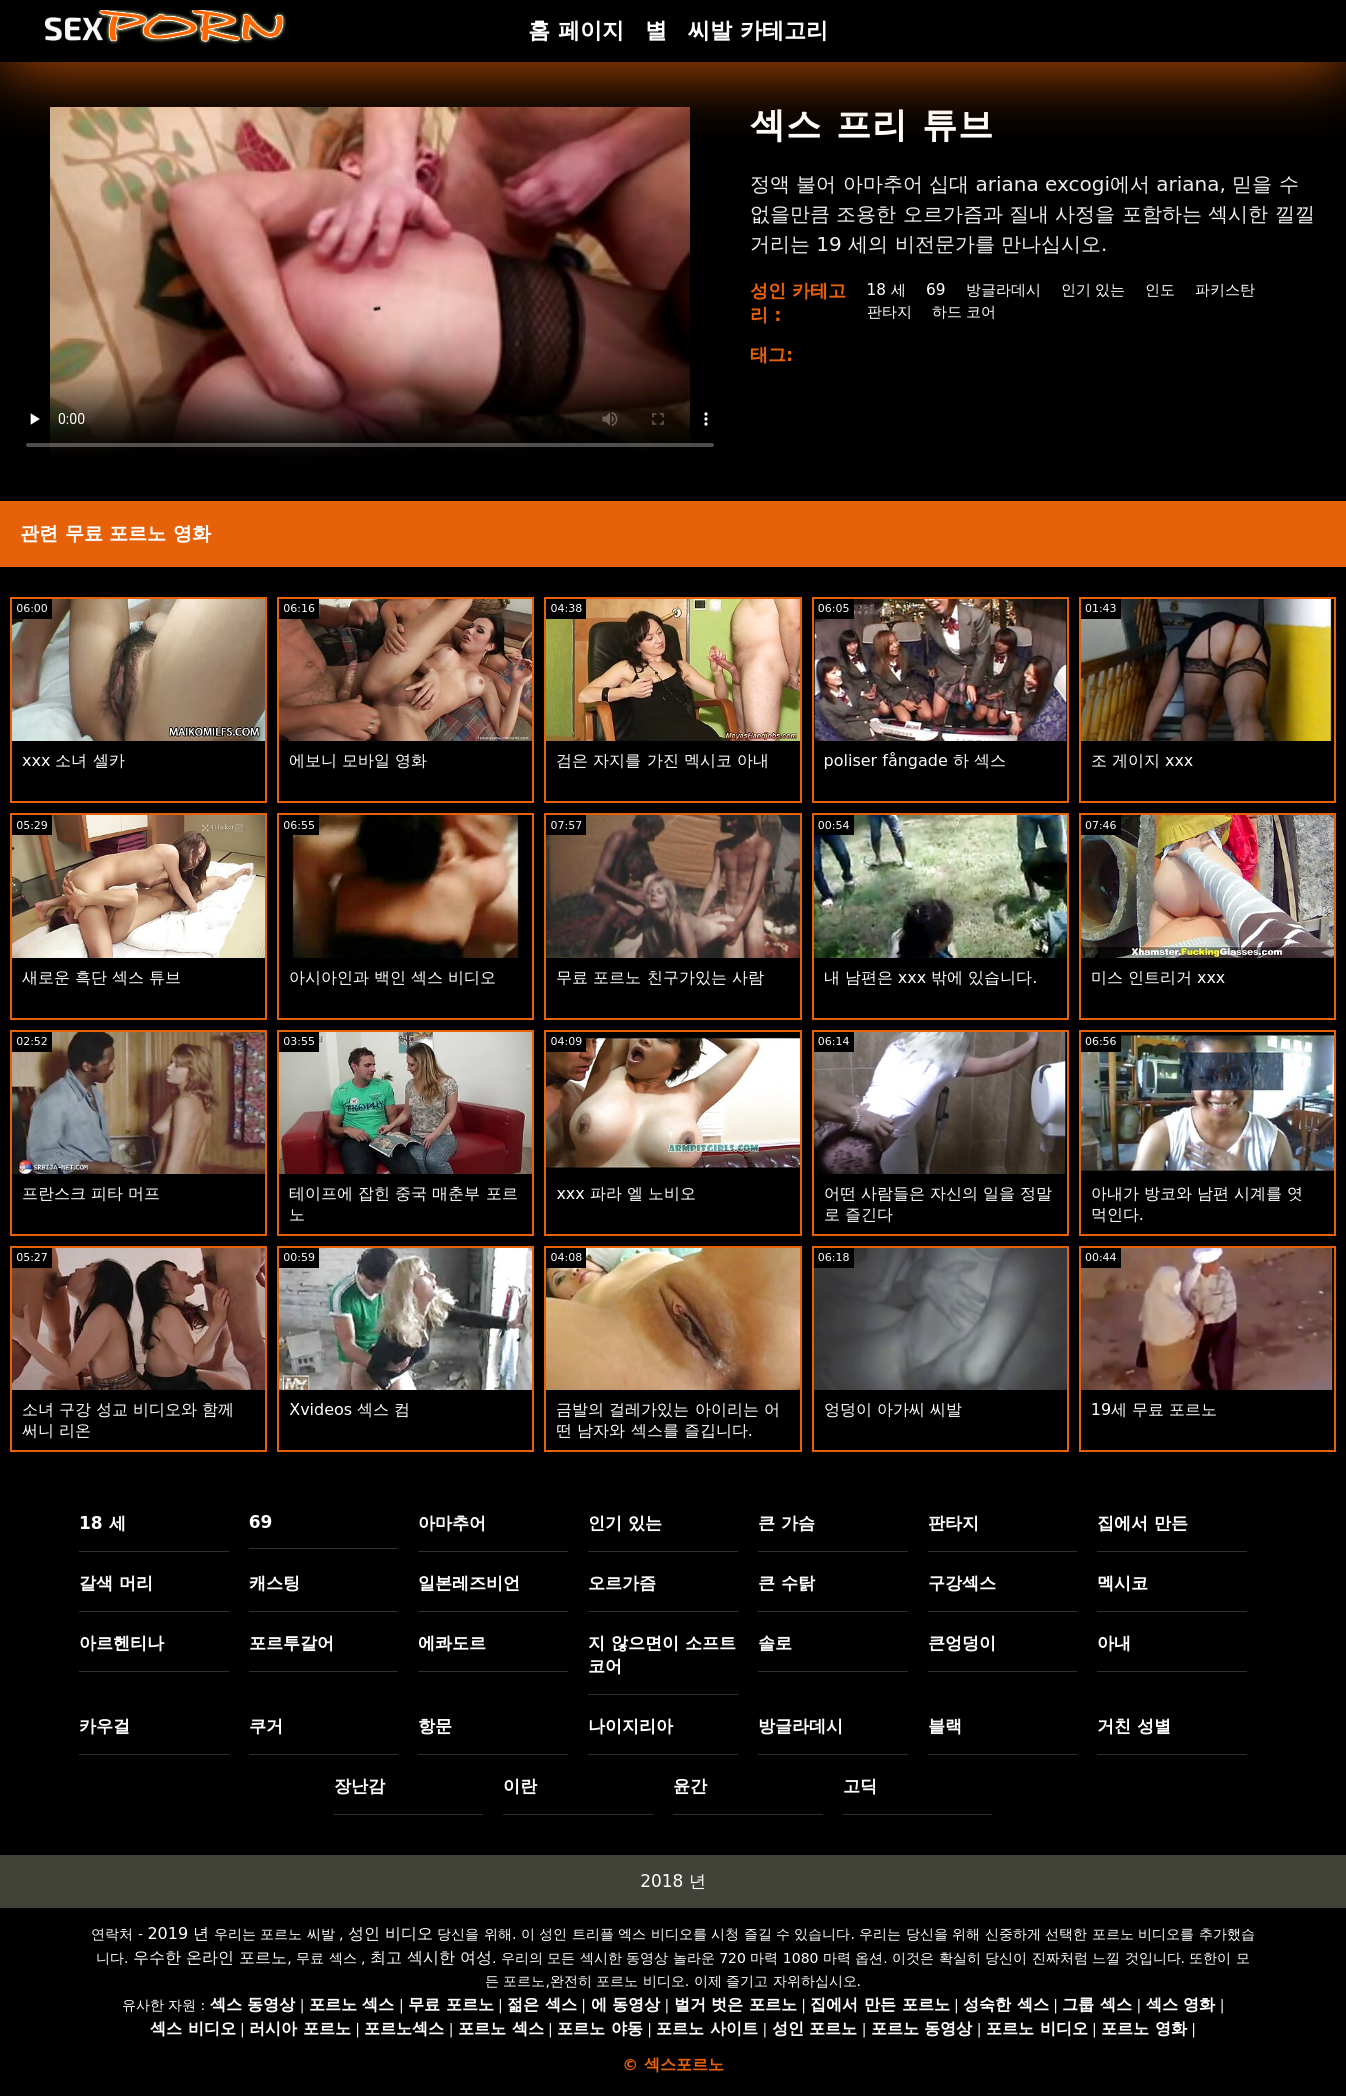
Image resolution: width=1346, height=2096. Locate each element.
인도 (1170, 289)
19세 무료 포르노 (1154, 1409)
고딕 (860, 1786)
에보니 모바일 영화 (358, 760)
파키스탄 (1238, 289)
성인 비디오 (390, 1933)
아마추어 (452, 1523)
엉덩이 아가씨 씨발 (893, 1409)
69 (934, 289)
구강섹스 (962, 1583)
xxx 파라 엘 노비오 (626, 1193)
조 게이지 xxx (1142, 760)
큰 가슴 (786, 1523)
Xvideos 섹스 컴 (349, 1409)
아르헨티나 (121, 1643)
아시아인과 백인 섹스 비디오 (392, 977)
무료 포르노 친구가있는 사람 (659, 977)
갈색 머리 (116, 1583)
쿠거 (266, 1726)
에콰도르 (452, 1643)
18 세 (883, 289)
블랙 (945, 1726)
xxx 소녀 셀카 (73, 760)
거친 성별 (1134, 1726)
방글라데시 (1005, 289)
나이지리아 (630, 1726)
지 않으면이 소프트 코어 (662, 1654)
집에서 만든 (1142, 1523)
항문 (435, 1726)
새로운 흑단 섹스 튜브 (101, 977)
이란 (520, 1786)
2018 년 (673, 1881)
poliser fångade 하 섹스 (915, 760)
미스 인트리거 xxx (1158, 977)
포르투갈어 (291, 1643)
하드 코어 (965, 311)
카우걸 (104, 1726)
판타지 (887, 311)
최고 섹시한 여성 (431, 1957)
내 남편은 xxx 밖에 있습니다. (931, 977)
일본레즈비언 (469, 1583)
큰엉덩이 (962, 1643)
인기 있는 (1099, 289)
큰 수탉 (786, 1583)
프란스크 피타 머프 (91, 1193)
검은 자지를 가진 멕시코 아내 (662, 760)
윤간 (690, 1786)
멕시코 (1122, 1583)
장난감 (359, 1786)
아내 (1114, 1643)
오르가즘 (622, 1583)
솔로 (775, 1643)
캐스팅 (274, 1583)
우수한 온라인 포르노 (210, 1957)
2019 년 (178, 1933)
